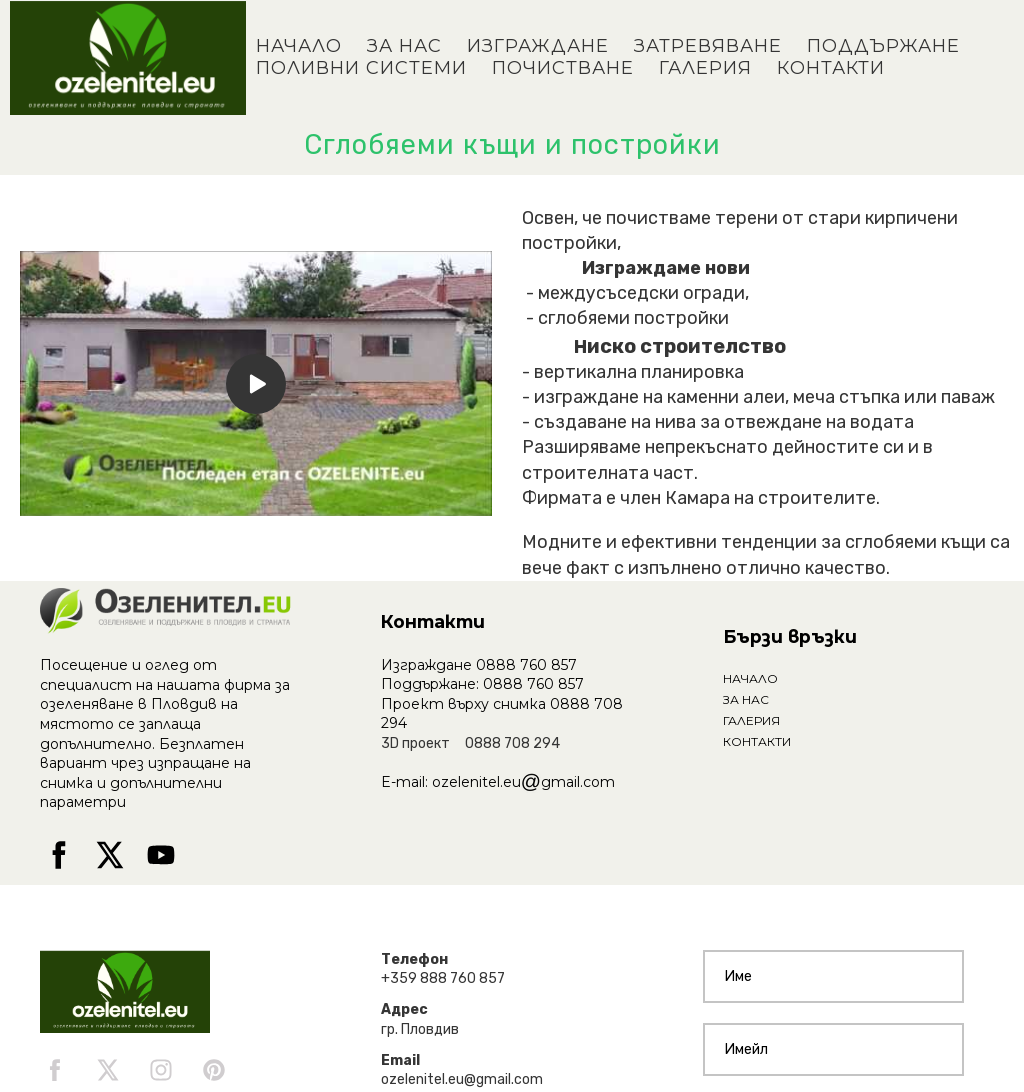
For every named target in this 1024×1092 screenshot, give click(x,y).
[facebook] (59, 855)
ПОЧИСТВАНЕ (563, 68)
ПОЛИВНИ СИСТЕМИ (361, 68)
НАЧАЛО (299, 46)
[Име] (833, 976)
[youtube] (161, 855)
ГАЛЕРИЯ (705, 68)
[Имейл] (833, 1049)
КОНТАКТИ (831, 68)
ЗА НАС (404, 46)
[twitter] (110, 855)
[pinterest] (214, 1070)
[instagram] (161, 1070)
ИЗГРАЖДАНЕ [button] (538, 46)
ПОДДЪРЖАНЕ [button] (883, 46)
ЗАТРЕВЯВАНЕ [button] (708, 46)
